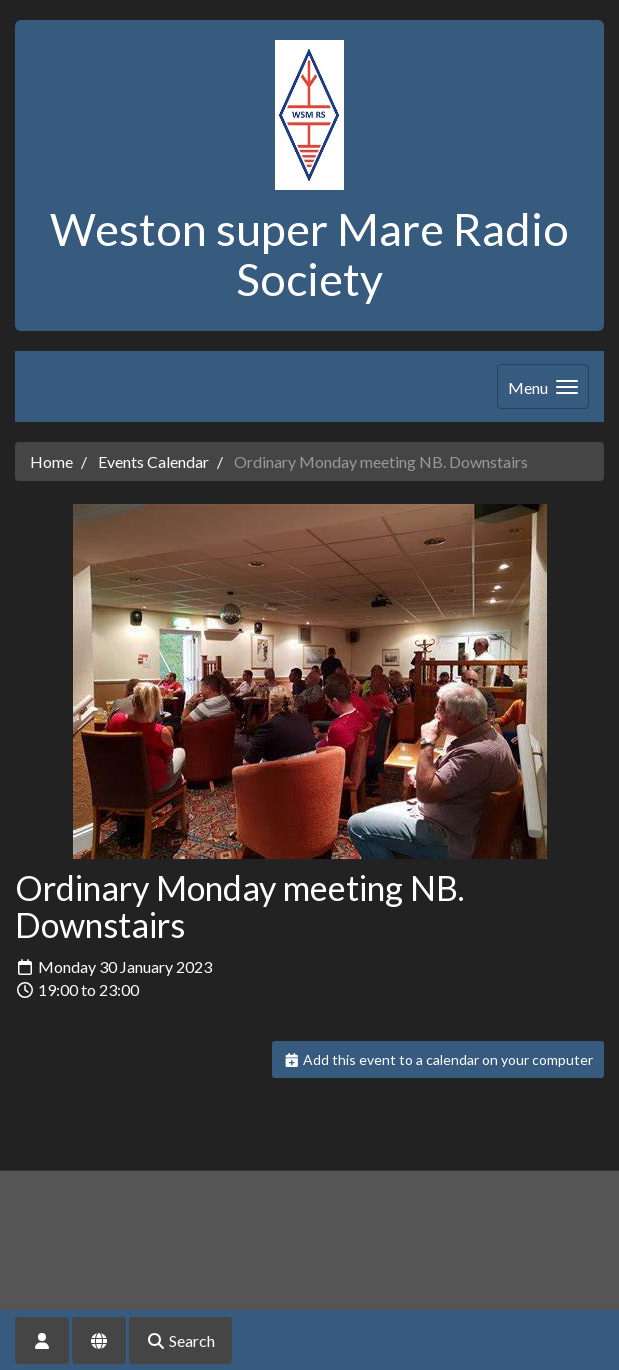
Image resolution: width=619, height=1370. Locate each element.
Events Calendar (153, 461)
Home (51, 461)
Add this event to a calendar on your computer (438, 1059)
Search (180, 1340)
